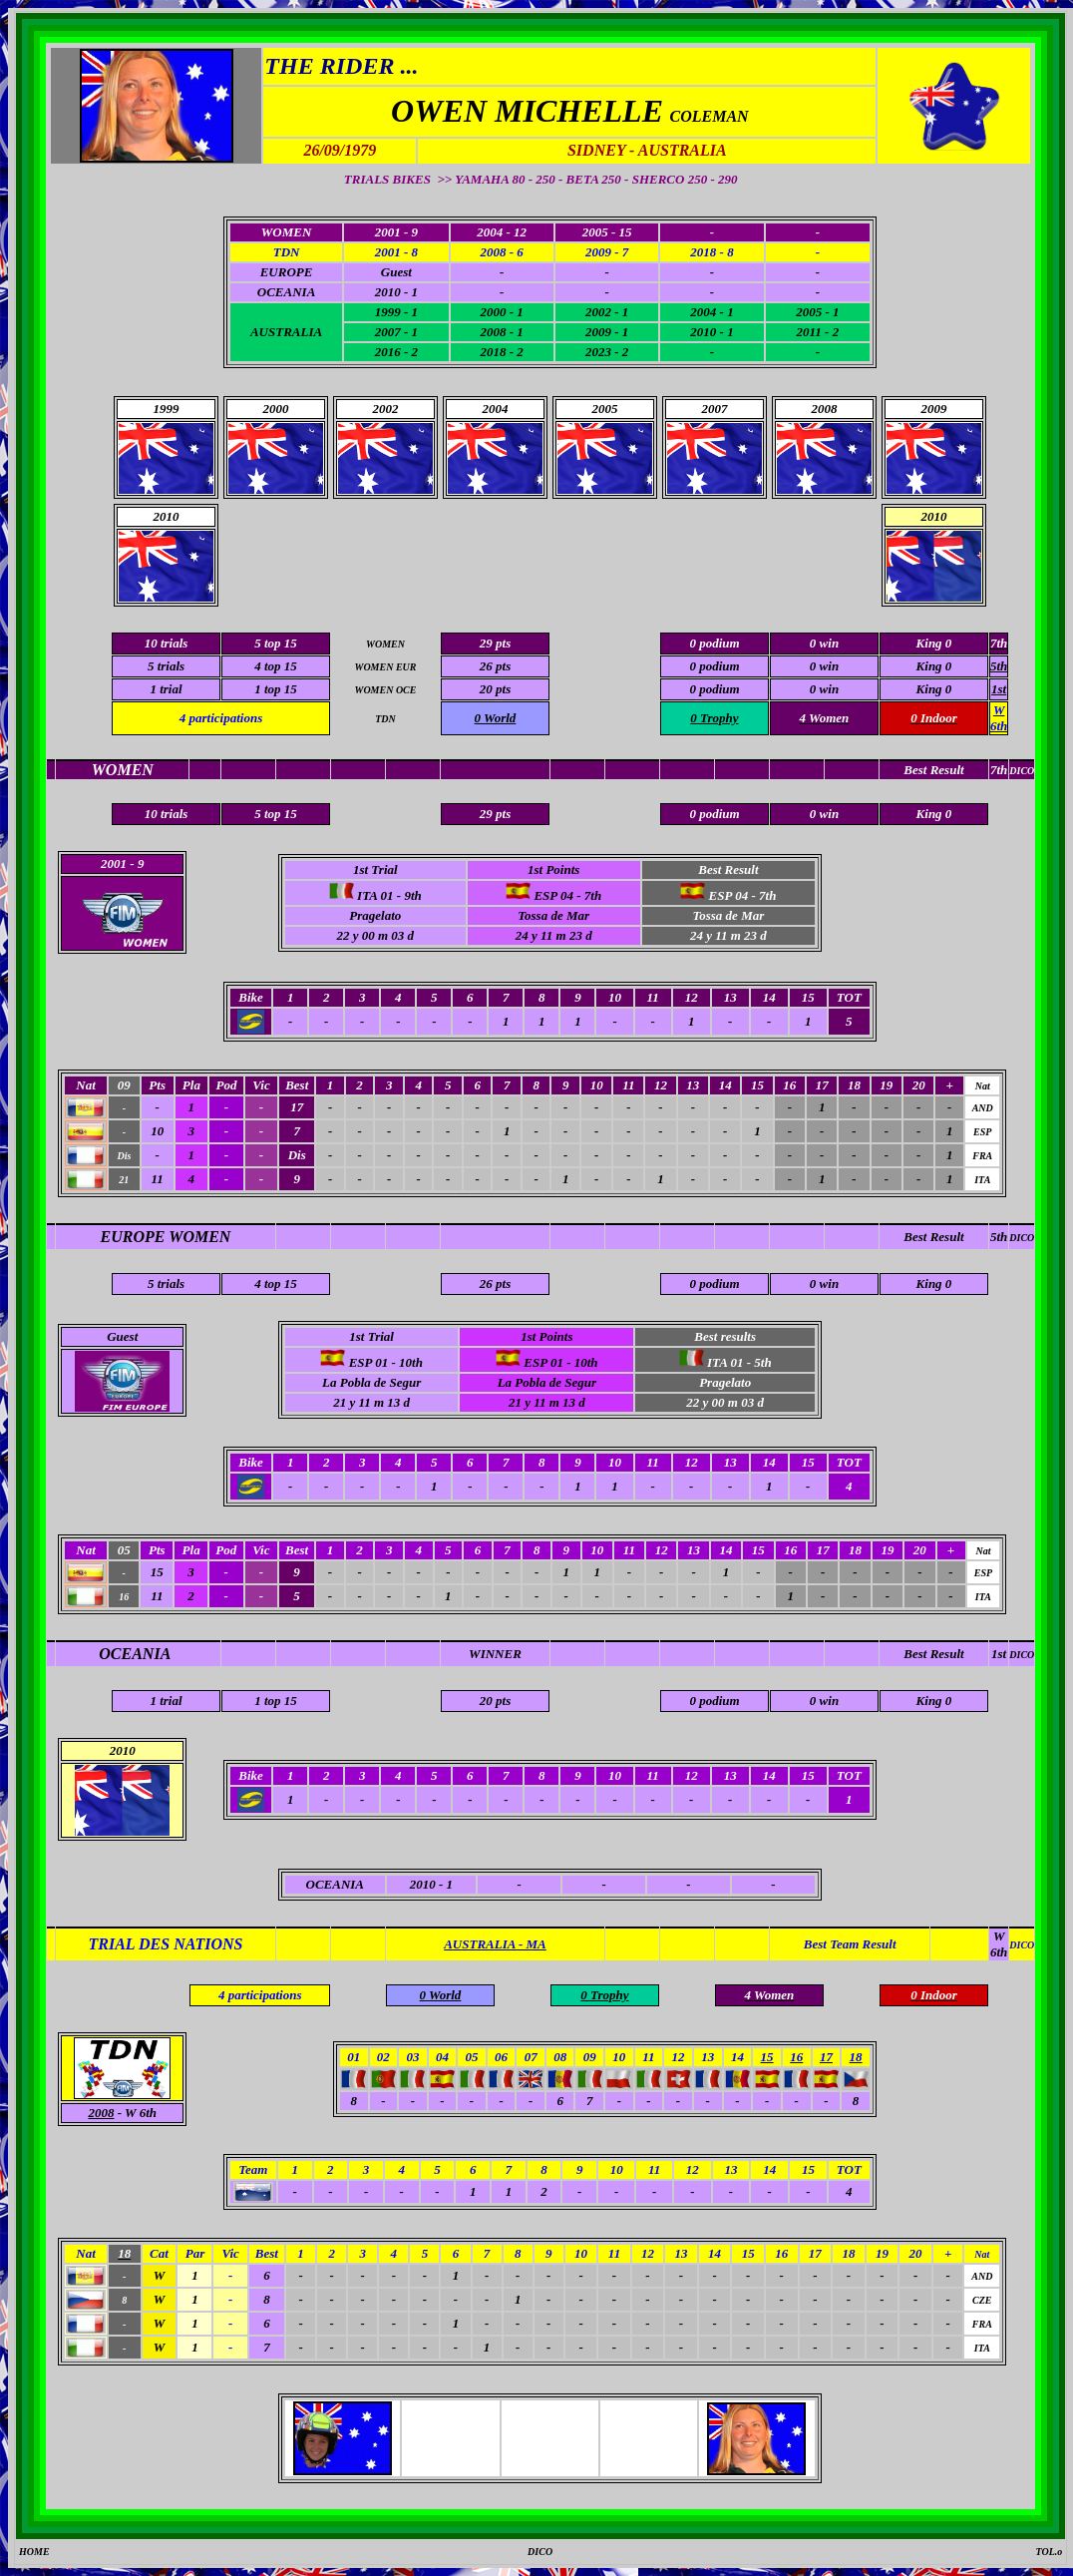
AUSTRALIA (286, 331)
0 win (824, 665)
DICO (1021, 1237)
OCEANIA (286, 291)
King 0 (934, 665)
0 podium (714, 665)
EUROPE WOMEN (166, 1236)
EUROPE (286, 271)
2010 (933, 516)
